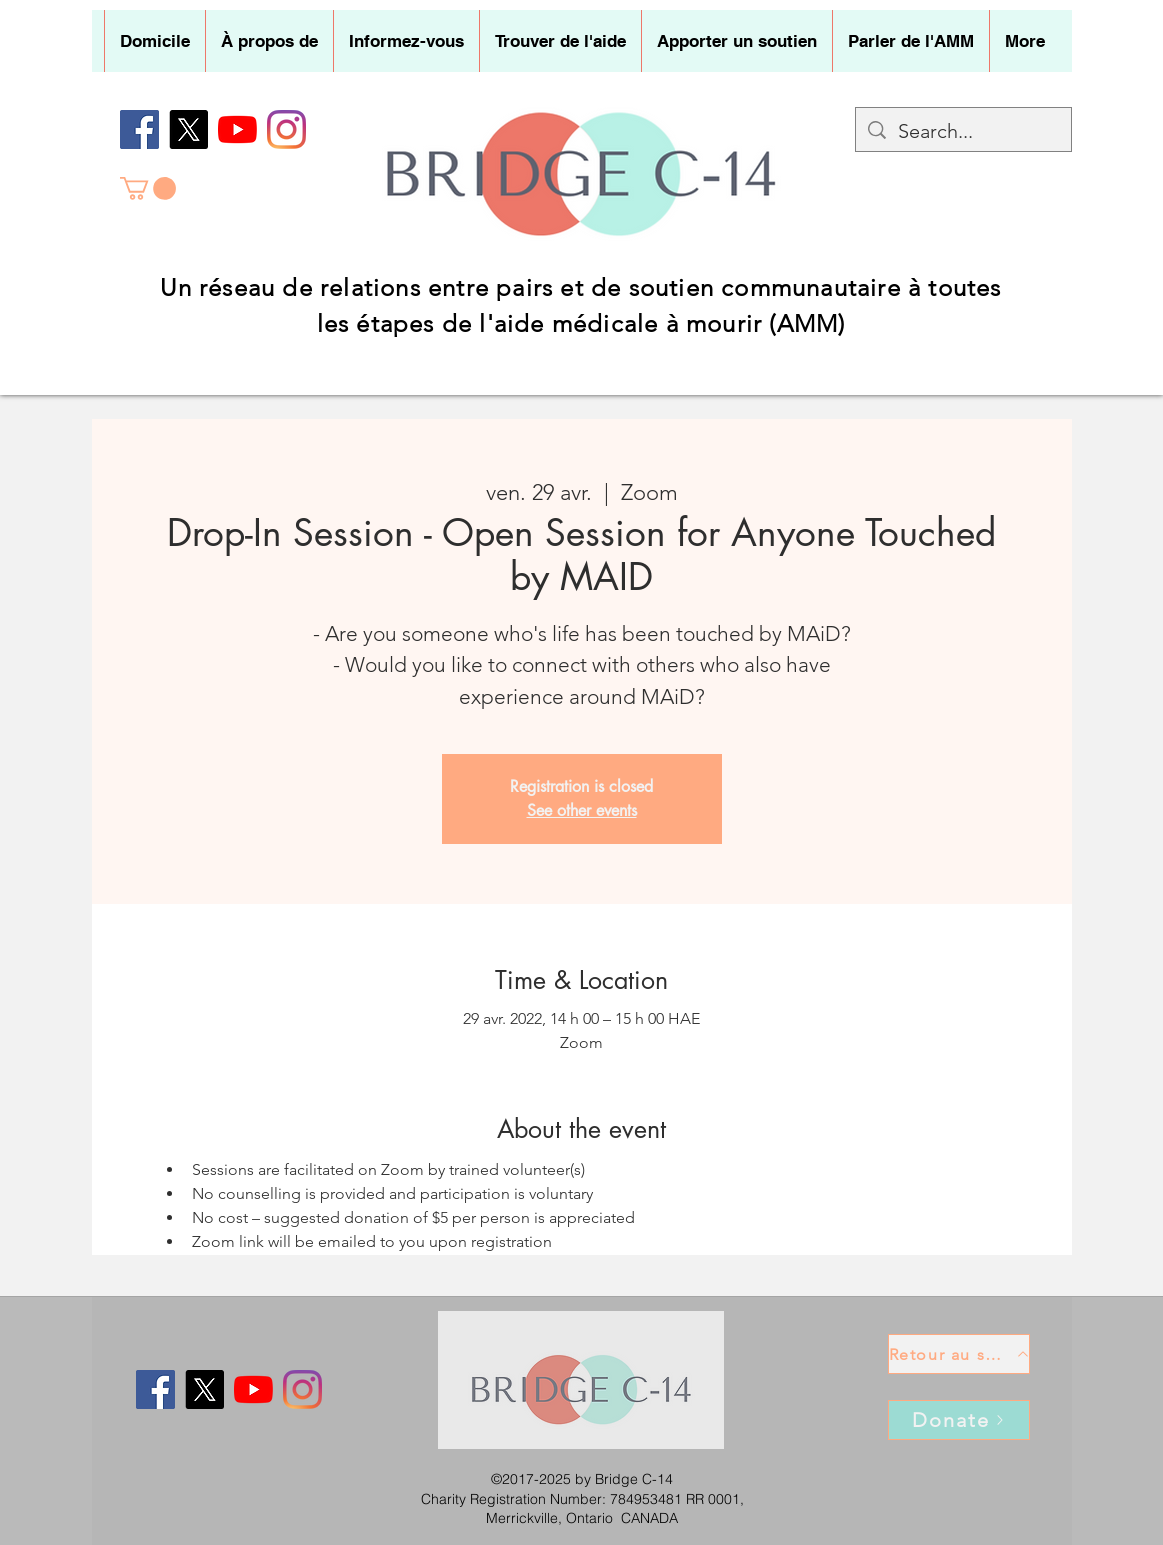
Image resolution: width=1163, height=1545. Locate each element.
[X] (188, 129)
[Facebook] (139, 129)
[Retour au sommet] (959, 1354)
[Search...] (963, 131)
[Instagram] (286, 129)
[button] (269, 41)
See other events (582, 810)
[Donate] (959, 1420)
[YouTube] (237, 129)
